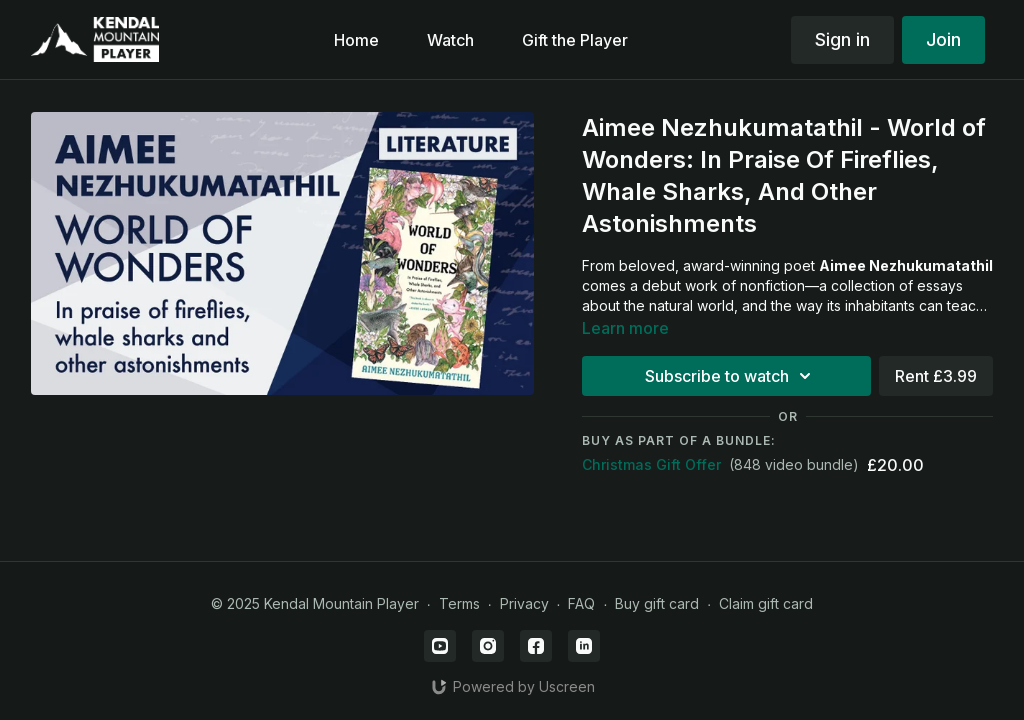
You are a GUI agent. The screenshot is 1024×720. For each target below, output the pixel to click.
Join (943, 39)
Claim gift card (766, 603)
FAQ (581, 603)
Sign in (842, 39)
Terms (459, 603)
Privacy (524, 603)
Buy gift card (657, 603)
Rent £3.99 (936, 376)
